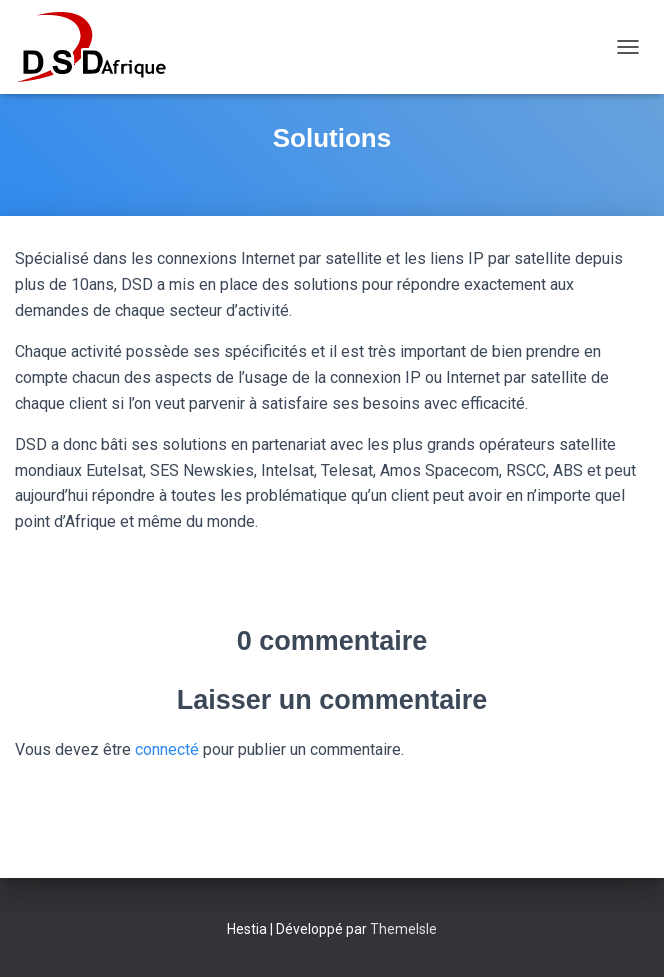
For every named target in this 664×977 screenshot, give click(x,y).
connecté (167, 749)
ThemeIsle (403, 929)
